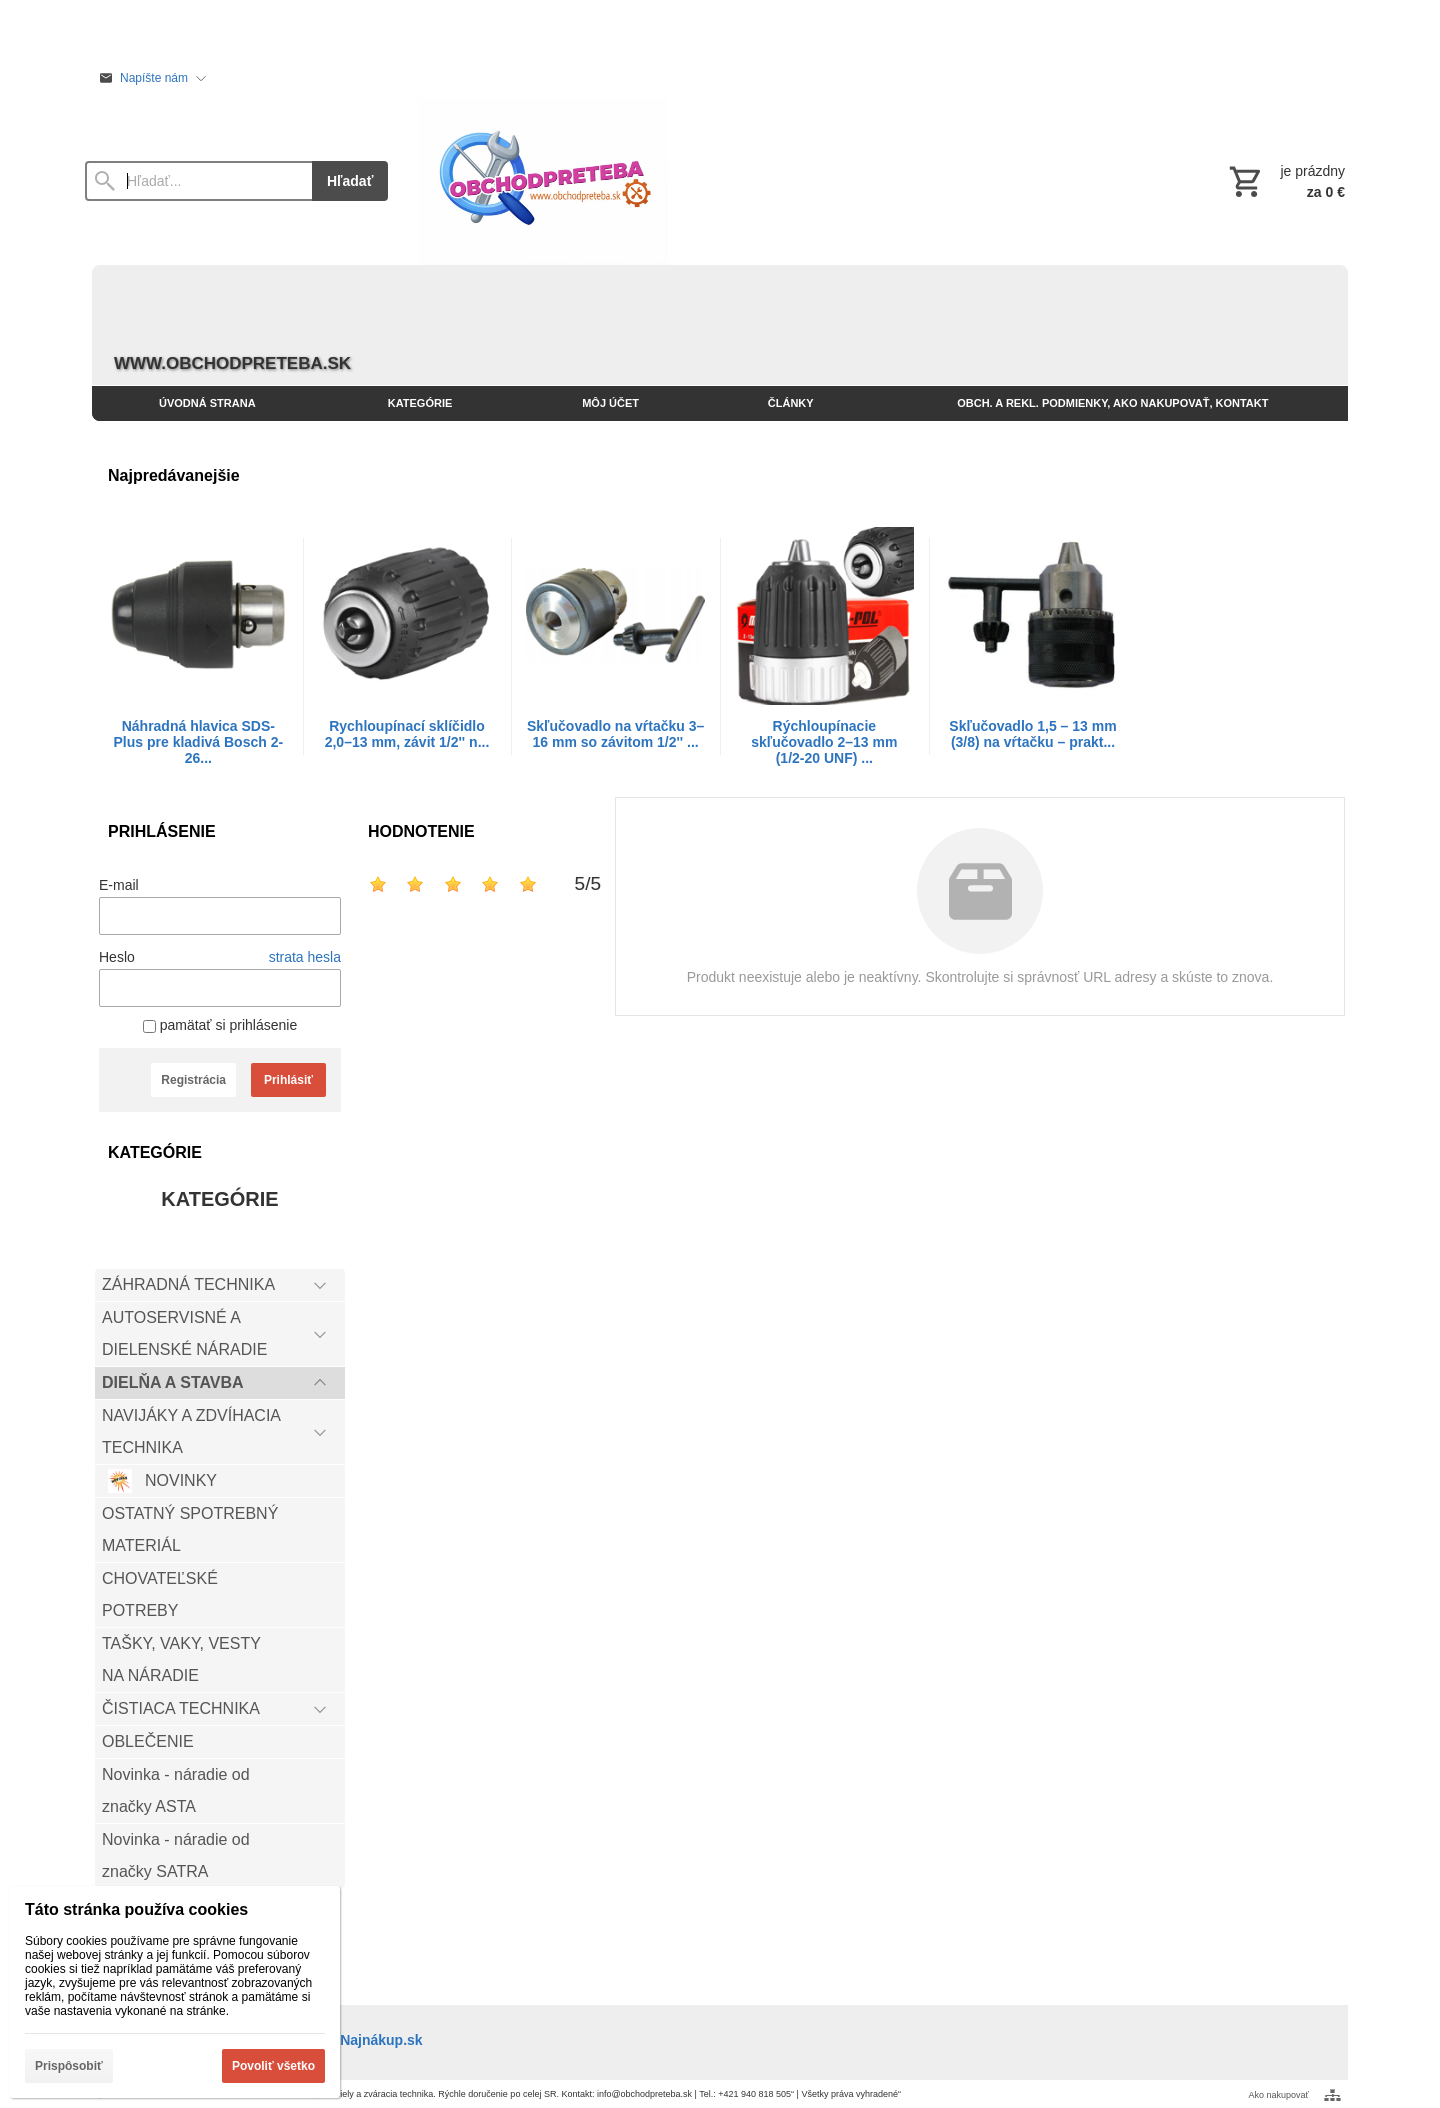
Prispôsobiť (69, 2066)
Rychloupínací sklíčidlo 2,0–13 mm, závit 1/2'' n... (407, 734)
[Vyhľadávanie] (198, 181)
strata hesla (305, 957)
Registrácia (193, 1080)
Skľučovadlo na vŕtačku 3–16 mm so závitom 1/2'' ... (615, 734)
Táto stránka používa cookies (136, 1909)
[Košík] (1285, 181)
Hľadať (350, 181)
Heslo (117, 957)
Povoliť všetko (273, 2066)
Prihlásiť (288, 1080)
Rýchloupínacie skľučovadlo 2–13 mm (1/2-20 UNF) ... (824, 742)
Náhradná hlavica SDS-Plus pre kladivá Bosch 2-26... (199, 742)
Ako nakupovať (1279, 2095)
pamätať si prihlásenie (220, 1025)
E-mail (119, 885)
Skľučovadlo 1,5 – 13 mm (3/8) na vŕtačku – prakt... (1032, 734)
